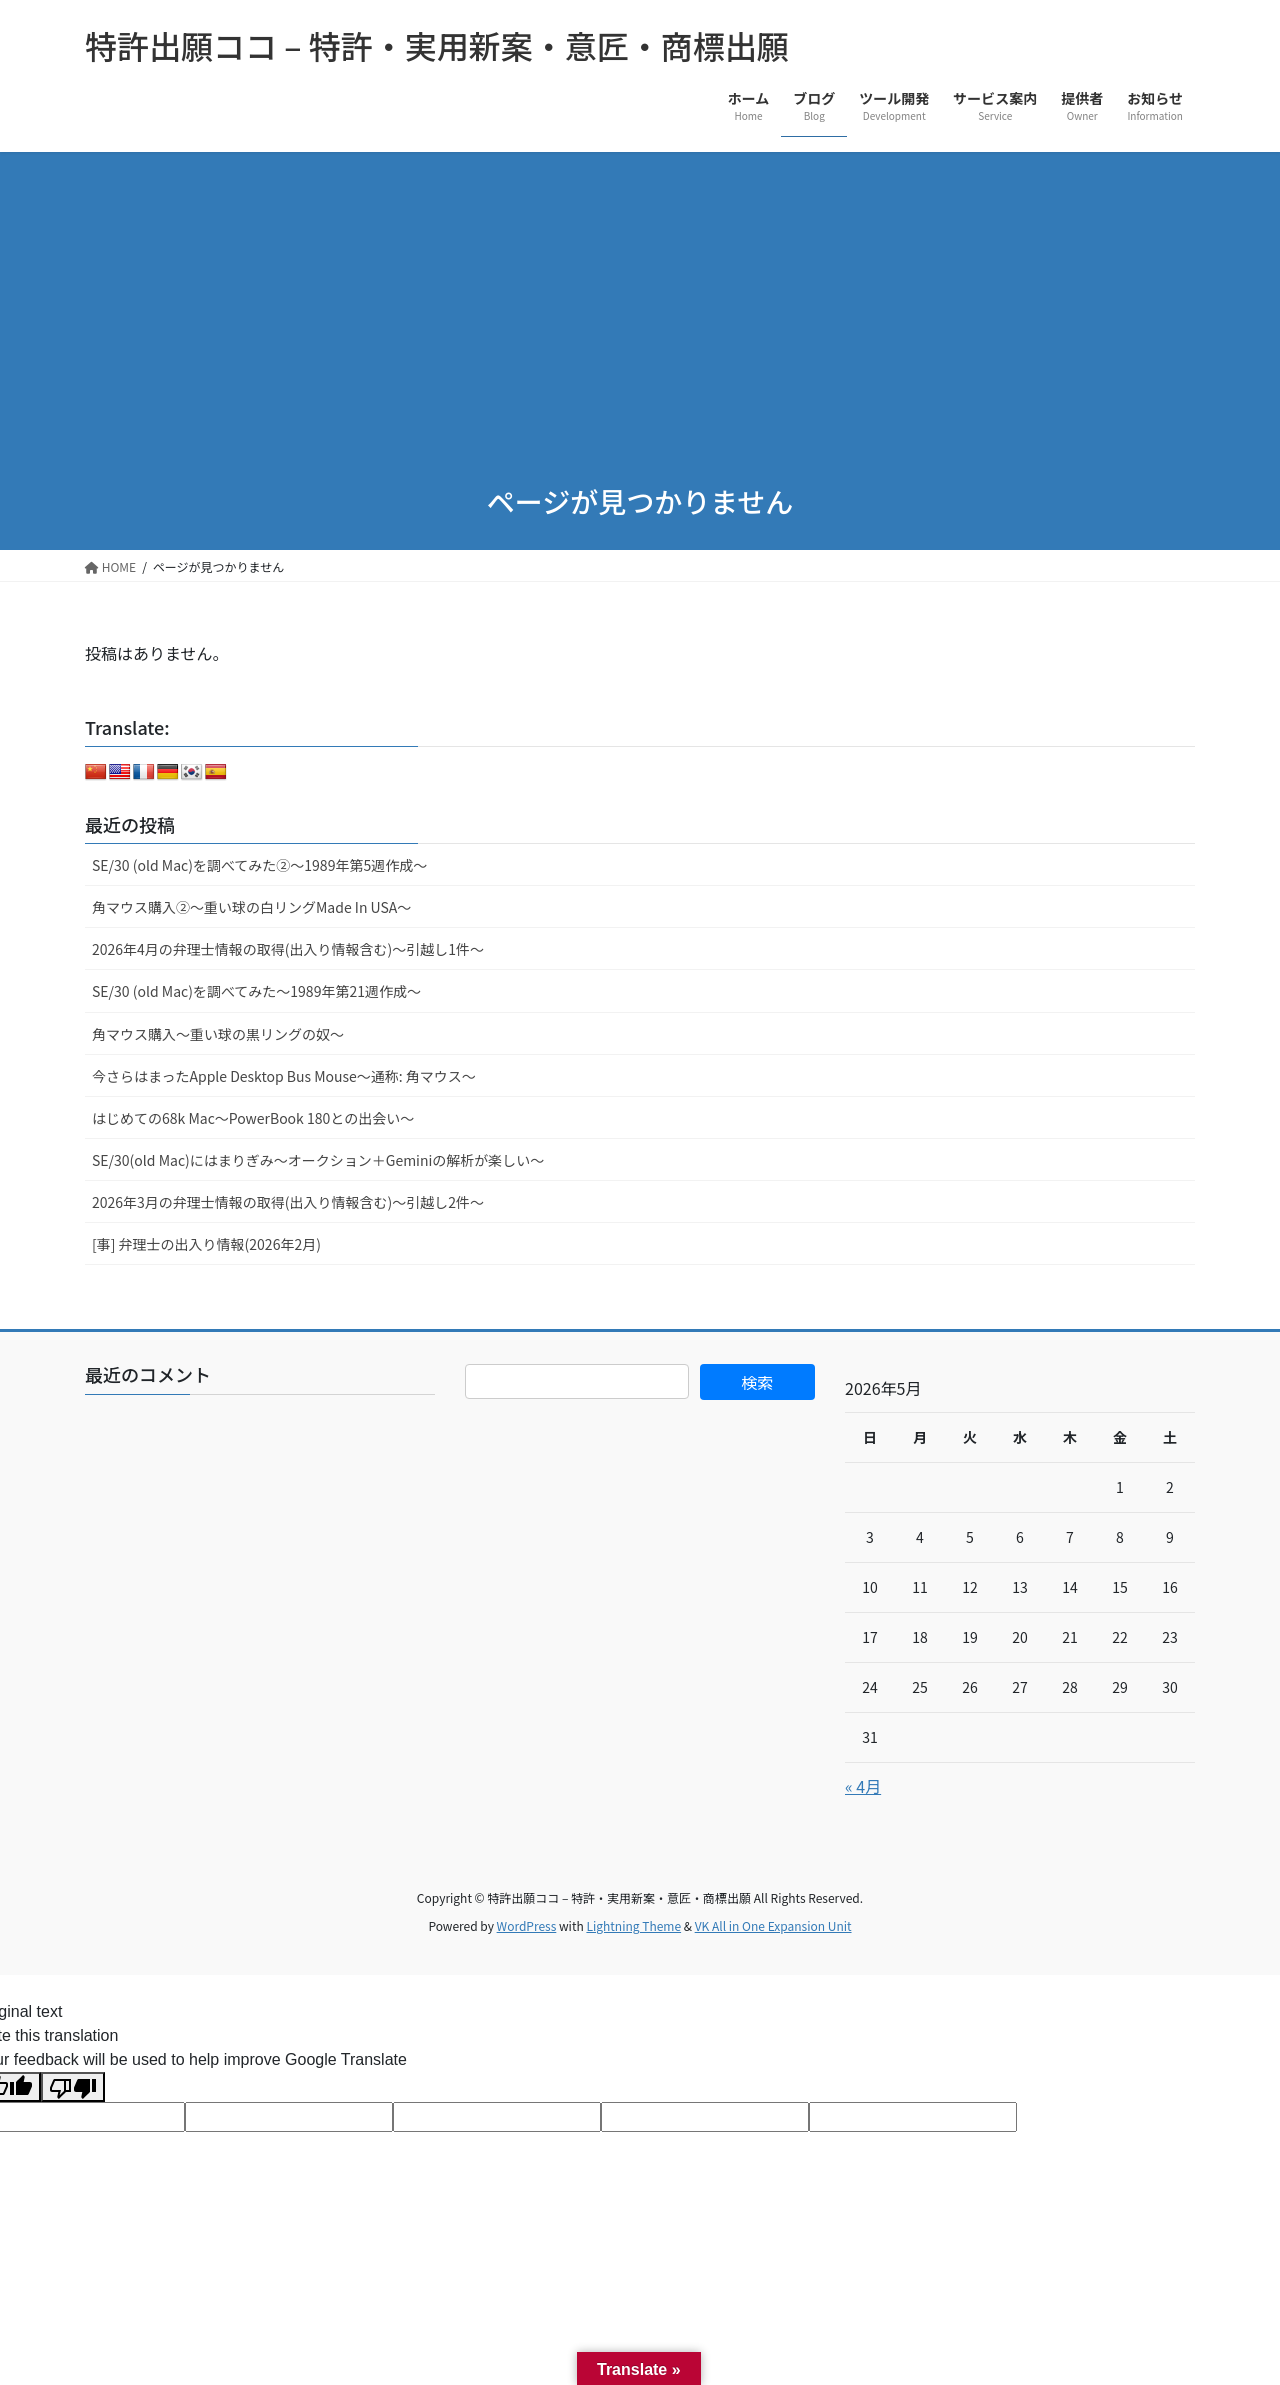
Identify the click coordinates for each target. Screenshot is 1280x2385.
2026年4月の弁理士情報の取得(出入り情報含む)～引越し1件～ (288, 949)
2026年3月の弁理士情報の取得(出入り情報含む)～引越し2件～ (288, 1202)
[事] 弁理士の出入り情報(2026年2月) (206, 1244)
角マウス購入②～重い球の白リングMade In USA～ (251, 907)
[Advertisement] (640, 302)
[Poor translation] (73, 2087)
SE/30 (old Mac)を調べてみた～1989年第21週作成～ (256, 991)
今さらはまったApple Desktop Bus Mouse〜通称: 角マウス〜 (284, 1076)
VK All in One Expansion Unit (773, 1925)
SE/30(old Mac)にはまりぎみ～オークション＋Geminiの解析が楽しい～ (318, 1160)
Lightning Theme (633, 1925)
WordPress (527, 1925)
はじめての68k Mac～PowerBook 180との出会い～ (253, 1118)
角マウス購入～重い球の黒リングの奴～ (218, 1034)
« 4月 (863, 1786)
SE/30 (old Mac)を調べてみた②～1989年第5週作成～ (259, 865)
